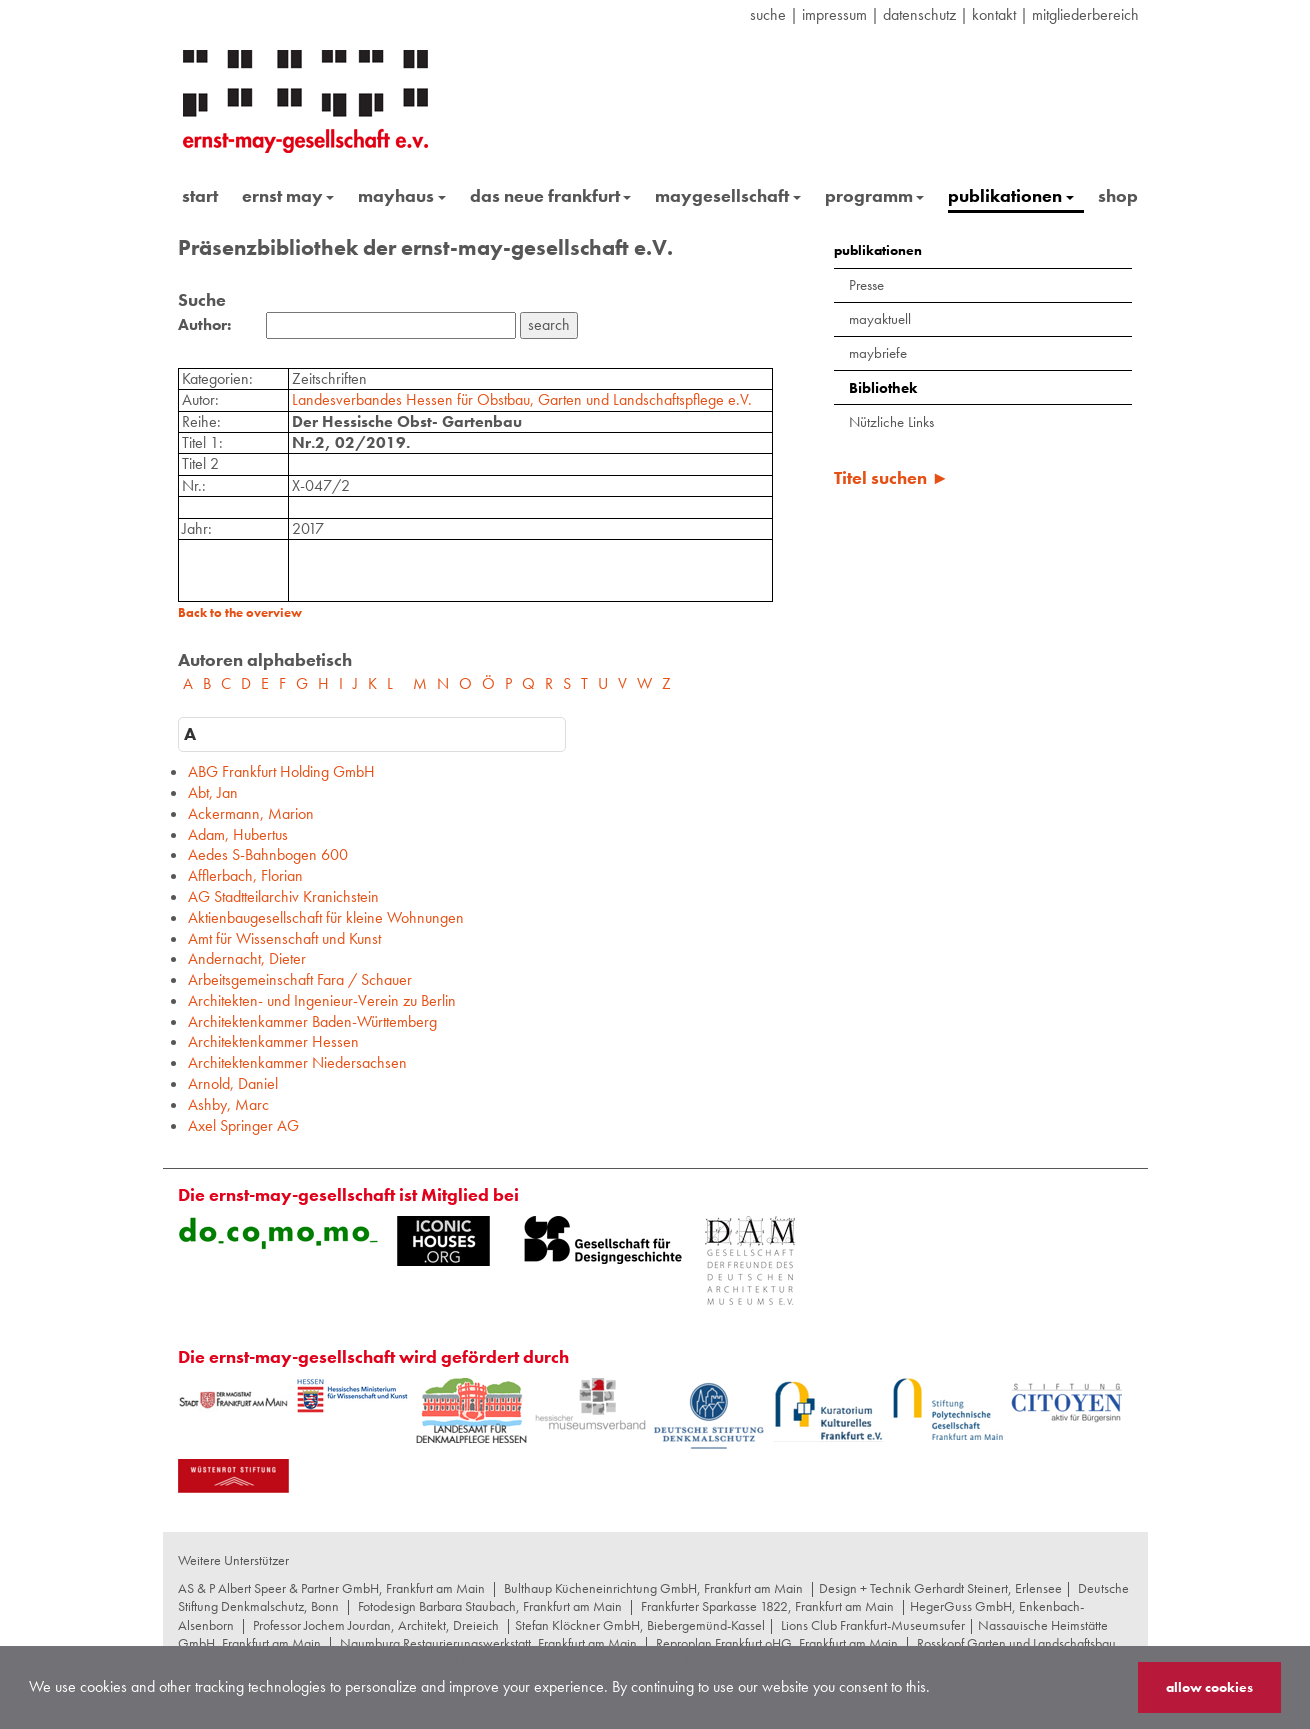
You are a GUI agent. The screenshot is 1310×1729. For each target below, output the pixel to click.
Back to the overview (240, 612)
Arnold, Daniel (233, 1083)
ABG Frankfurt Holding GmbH (281, 771)
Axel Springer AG (243, 1125)
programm (875, 195)
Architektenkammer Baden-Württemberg (312, 1021)
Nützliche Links (891, 422)
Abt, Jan (213, 792)
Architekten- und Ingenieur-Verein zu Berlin (322, 1000)
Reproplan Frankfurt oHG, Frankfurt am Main (777, 1643)
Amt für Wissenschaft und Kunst (284, 938)
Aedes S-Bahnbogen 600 (268, 854)
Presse (866, 285)
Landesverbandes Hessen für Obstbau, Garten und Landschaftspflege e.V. (522, 399)
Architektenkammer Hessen (273, 1041)
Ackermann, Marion (251, 813)
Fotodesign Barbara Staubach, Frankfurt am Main (490, 1606)
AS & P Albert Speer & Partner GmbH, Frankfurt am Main (331, 1588)
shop (1118, 195)
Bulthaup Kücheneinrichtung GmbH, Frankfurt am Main (653, 1588)
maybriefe (878, 353)
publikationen (1011, 195)
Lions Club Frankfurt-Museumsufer (873, 1625)
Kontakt (994, 14)
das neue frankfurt (551, 195)
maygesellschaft (728, 195)
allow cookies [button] (1209, 1687)
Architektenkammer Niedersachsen (297, 1062)
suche (768, 14)
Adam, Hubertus (238, 834)
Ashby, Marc (228, 1104)
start (200, 195)
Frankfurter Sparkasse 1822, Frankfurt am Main (767, 1606)
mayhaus (402, 195)
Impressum (834, 14)
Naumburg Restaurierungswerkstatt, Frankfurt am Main (488, 1643)
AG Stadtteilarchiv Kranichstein (283, 896)
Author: (204, 325)
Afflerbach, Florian (245, 875)
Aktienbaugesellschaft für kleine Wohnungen (326, 917)
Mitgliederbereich (1085, 14)
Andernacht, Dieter (247, 958)
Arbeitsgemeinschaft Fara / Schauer (300, 979)
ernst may (288, 195)
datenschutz (919, 14)
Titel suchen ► (891, 477)
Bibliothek (883, 388)
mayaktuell (880, 319)
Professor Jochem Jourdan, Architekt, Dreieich (376, 1625)
